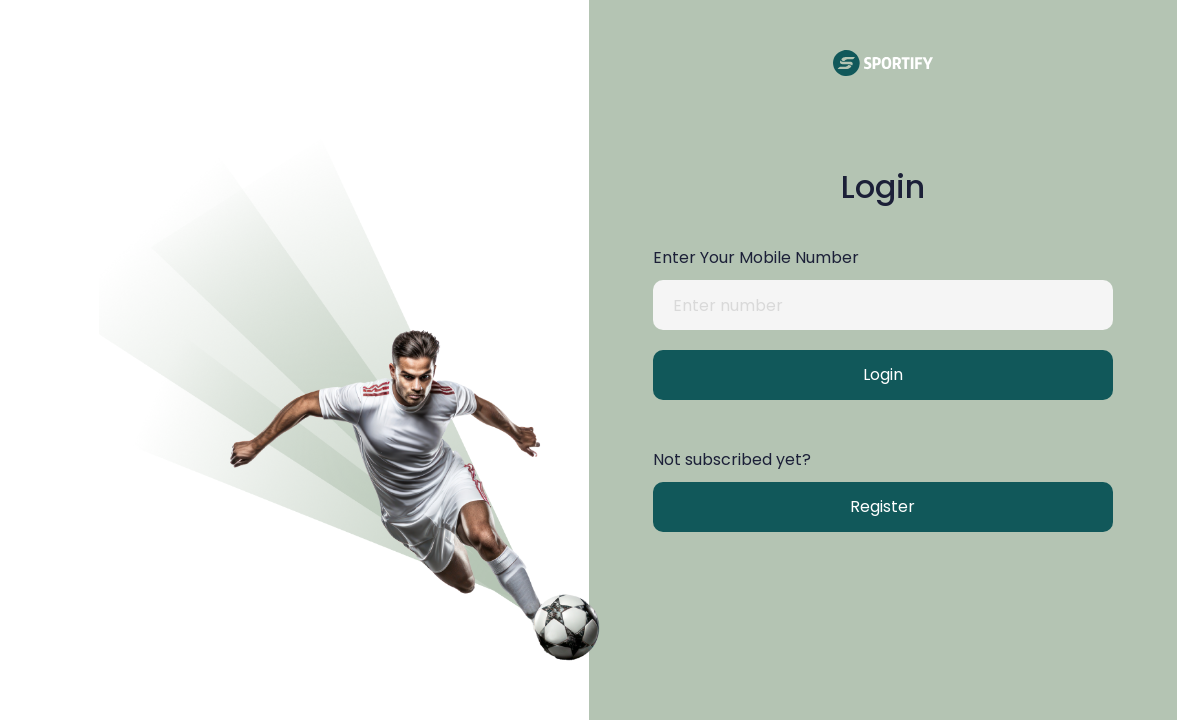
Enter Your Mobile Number (756, 257)
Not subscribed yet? (732, 459)
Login (883, 374)
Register (882, 506)
